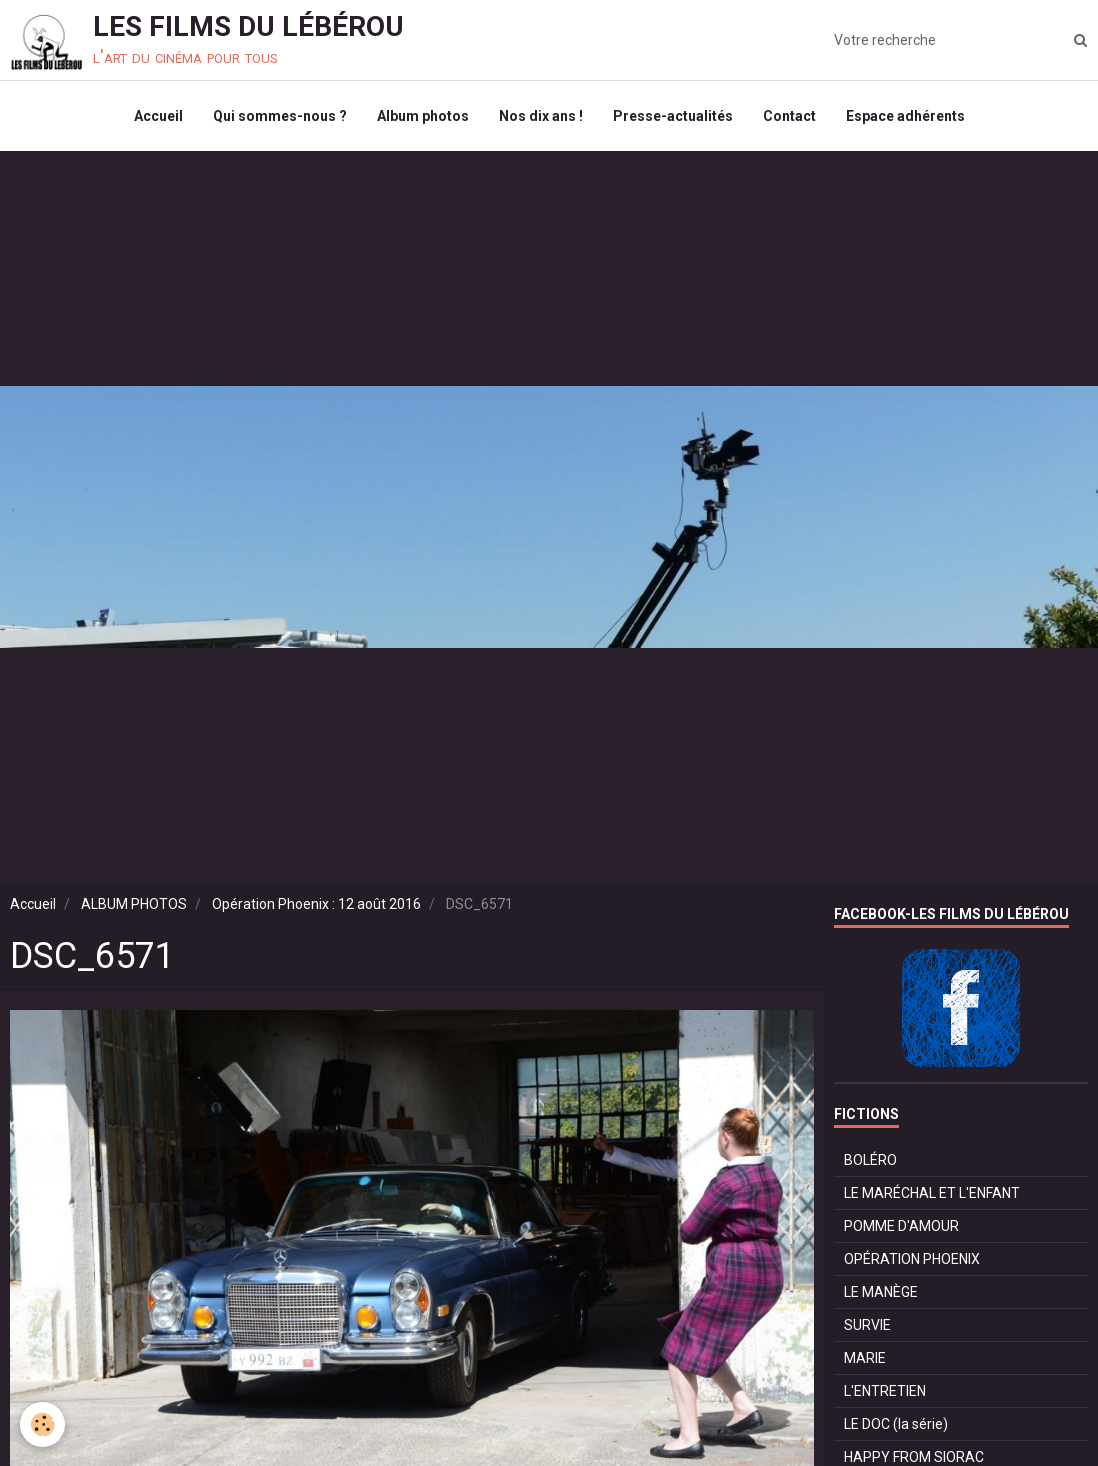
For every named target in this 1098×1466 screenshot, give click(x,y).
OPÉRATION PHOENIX (912, 1259)
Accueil (158, 116)
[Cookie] (42, 1424)
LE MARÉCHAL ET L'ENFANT (932, 1193)
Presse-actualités (673, 116)
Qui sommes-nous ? (280, 116)
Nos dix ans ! (541, 116)
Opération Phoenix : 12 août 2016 (316, 904)
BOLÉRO (870, 1160)
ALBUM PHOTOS (134, 904)
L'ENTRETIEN (885, 1391)
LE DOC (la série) (896, 1424)
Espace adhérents (905, 116)
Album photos (423, 116)
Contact (789, 116)
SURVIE (867, 1325)
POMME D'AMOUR (901, 1226)
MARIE (865, 1358)
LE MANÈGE (881, 1292)
